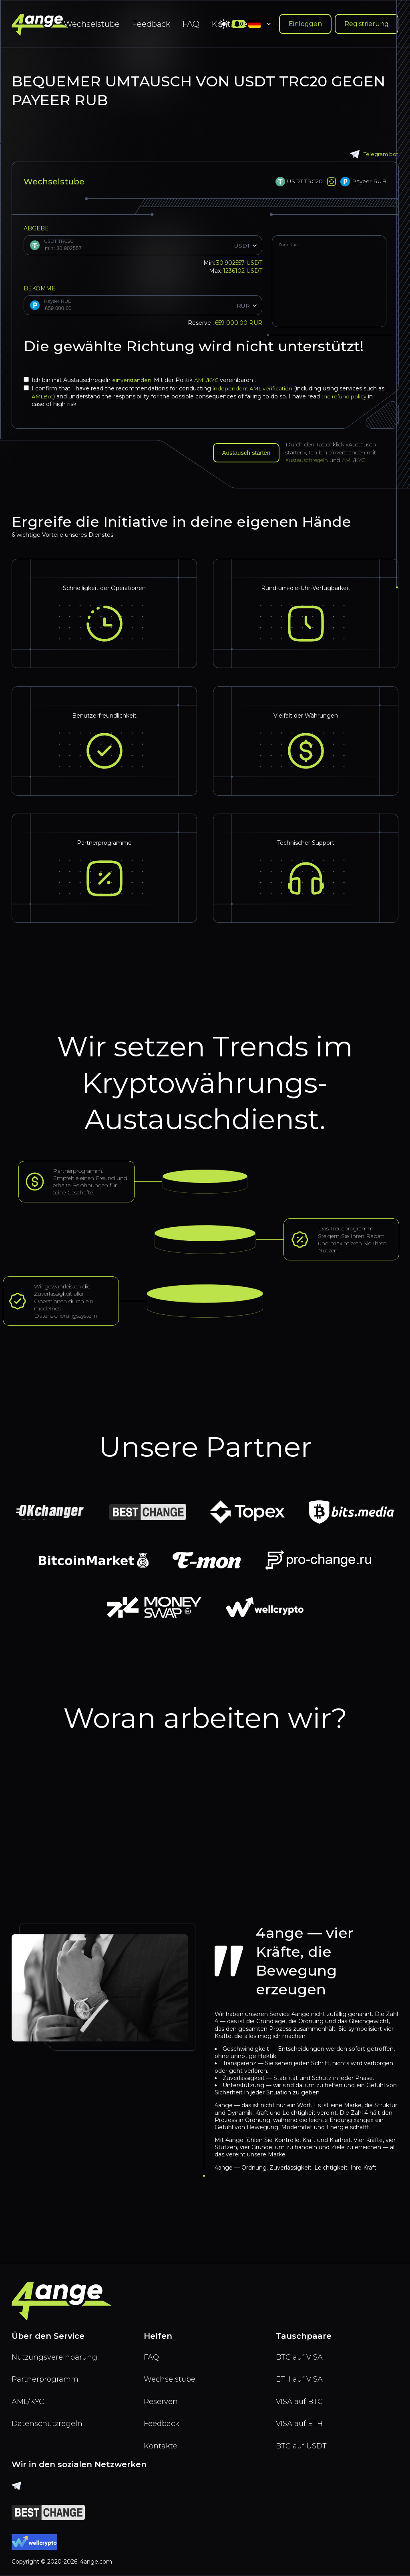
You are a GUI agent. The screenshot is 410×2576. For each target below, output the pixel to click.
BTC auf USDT (303, 2445)
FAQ (190, 24)
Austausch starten (248, 452)
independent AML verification (254, 388)
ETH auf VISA (301, 2375)
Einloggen (305, 24)
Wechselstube (92, 24)
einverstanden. (133, 380)
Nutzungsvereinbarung (58, 2352)
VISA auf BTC (301, 2398)
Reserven (162, 2398)
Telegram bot (373, 154)
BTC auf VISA (301, 2352)
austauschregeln (310, 460)
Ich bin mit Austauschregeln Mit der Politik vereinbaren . (141, 380)
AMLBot (51, 396)
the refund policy (354, 396)
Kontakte (162, 2445)
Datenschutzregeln (50, 2421)
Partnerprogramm (48, 2375)
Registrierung (366, 24)
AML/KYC (209, 380)
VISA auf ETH (301, 2421)
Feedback (151, 24)
